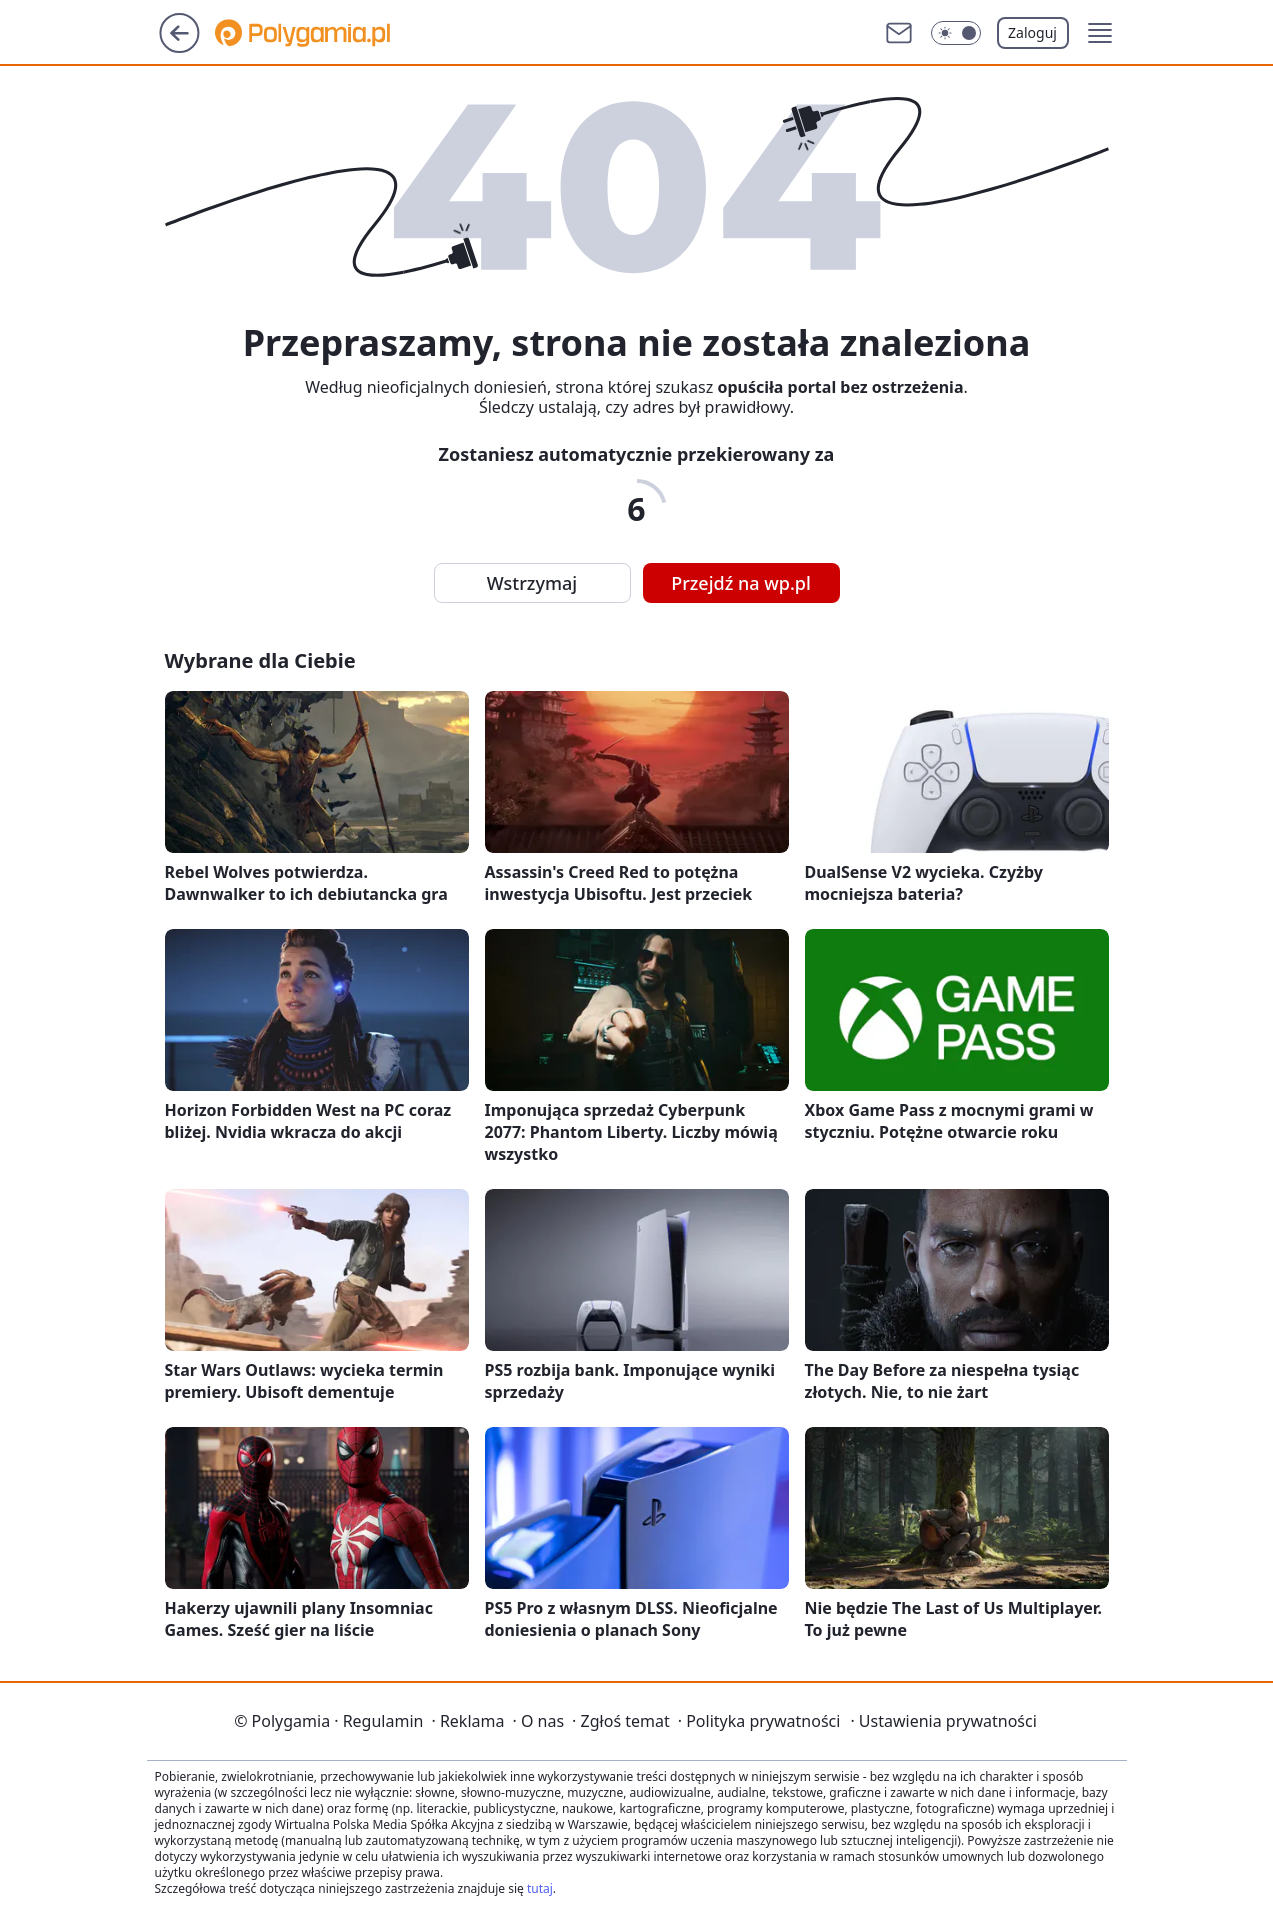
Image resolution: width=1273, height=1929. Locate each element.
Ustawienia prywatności (943, 1721)
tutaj (540, 1888)
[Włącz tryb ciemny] (956, 33)
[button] (1100, 33)
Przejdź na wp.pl (741, 583)
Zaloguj (1032, 32)
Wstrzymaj (532, 583)
